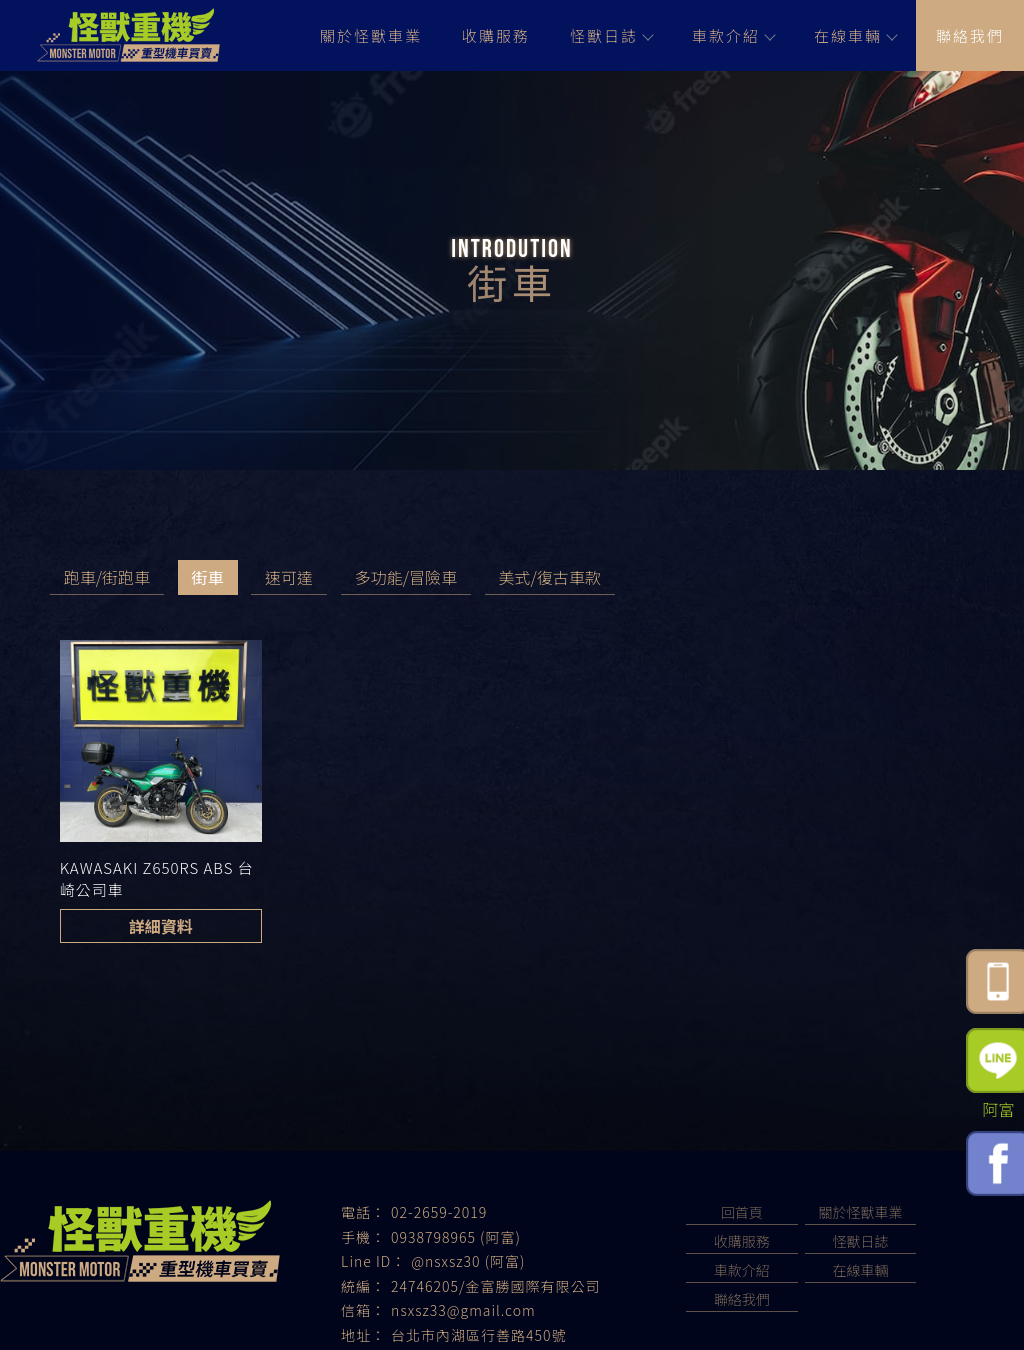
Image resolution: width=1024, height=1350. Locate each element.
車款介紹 (733, 35)
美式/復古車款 (550, 577)
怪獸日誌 (611, 35)
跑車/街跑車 (107, 577)
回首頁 (742, 1212)
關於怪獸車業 (371, 35)
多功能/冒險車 (406, 577)
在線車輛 (855, 35)
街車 (208, 577)
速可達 (289, 577)
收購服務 (496, 35)
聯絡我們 (970, 35)
